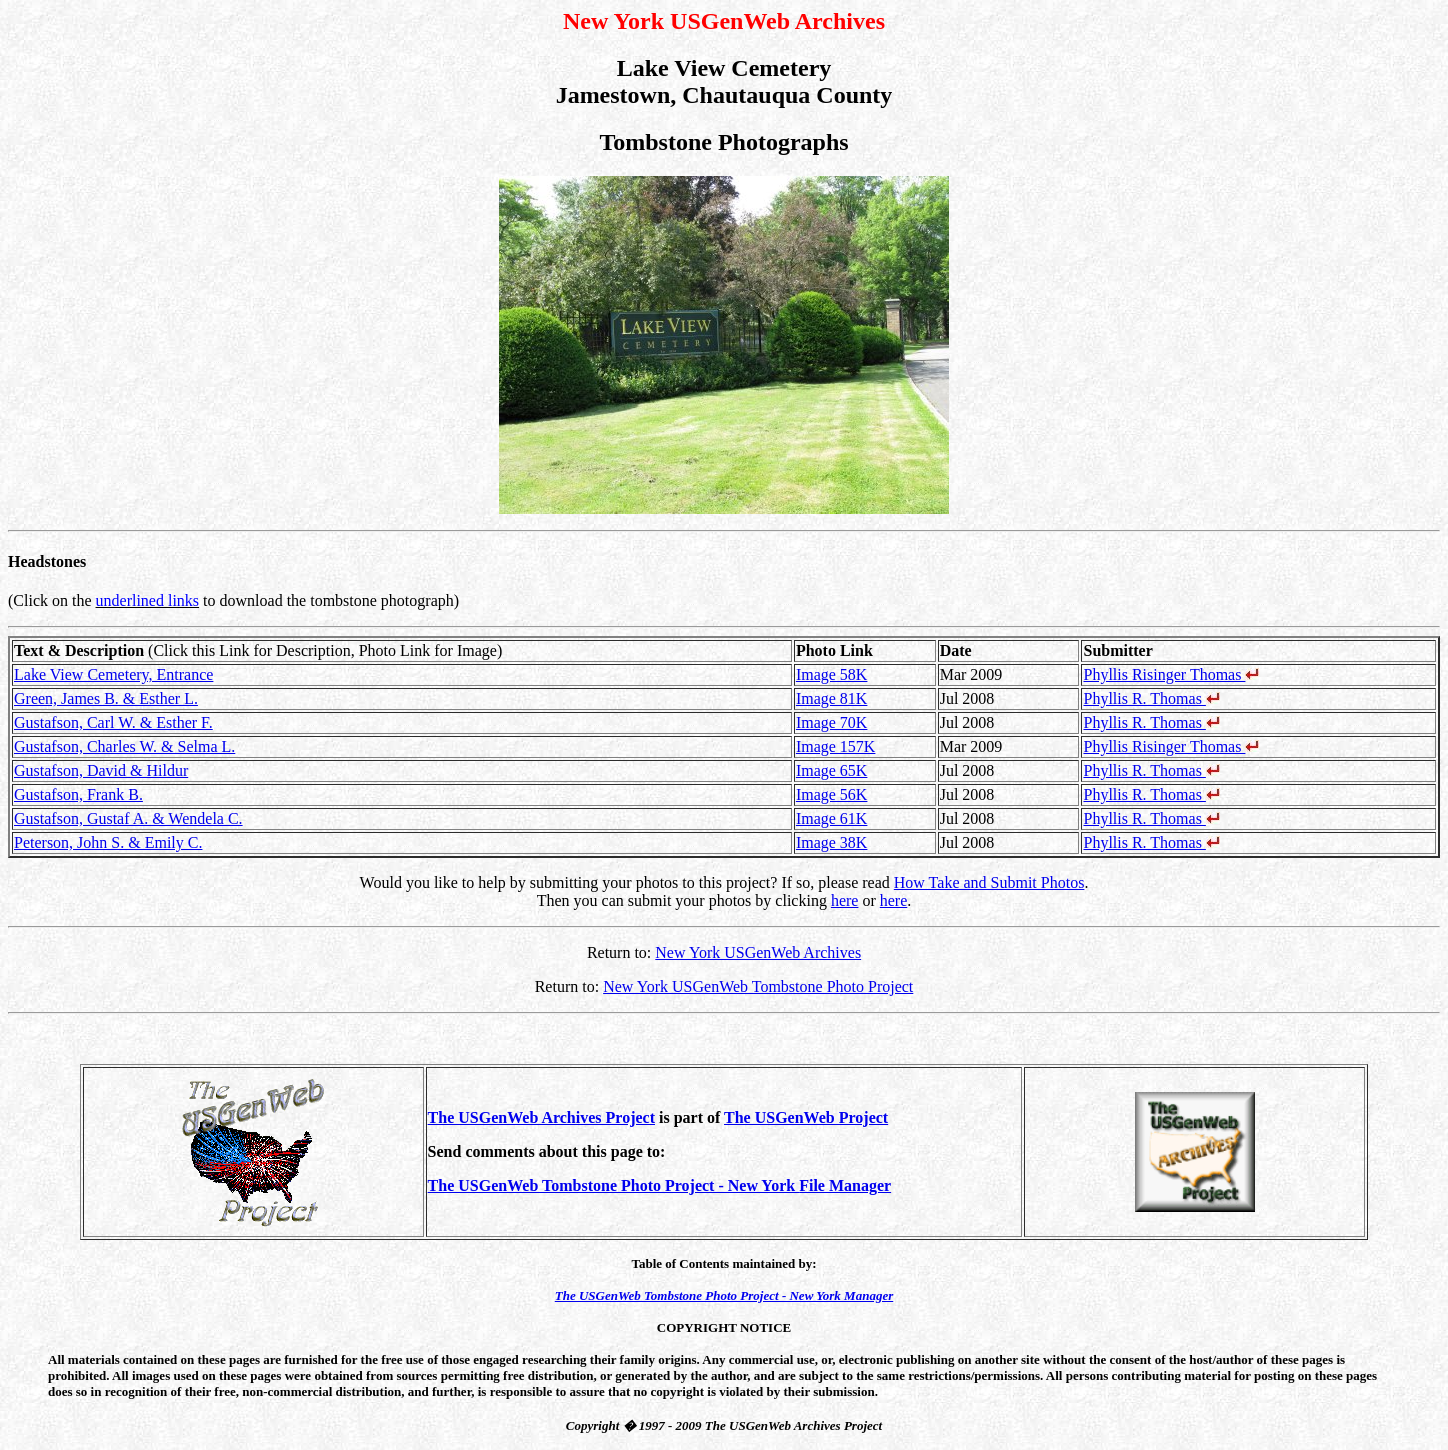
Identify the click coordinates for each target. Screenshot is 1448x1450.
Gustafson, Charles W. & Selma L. (124, 746)
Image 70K (832, 722)
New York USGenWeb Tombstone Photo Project (758, 986)
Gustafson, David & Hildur (101, 770)
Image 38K (832, 842)
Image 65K (832, 770)
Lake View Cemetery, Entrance (113, 674)
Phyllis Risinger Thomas (1171, 674)
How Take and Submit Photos (989, 882)
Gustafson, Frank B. (78, 794)
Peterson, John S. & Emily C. (108, 842)
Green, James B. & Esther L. (106, 698)
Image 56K (832, 794)
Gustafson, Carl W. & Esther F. (113, 722)
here (845, 900)
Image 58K (832, 674)
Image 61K (832, 818)
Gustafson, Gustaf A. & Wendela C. (128, 818)
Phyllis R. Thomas (1151, 698)
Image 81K (832, 698)
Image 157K (836, 746)
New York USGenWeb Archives (758, 952)
